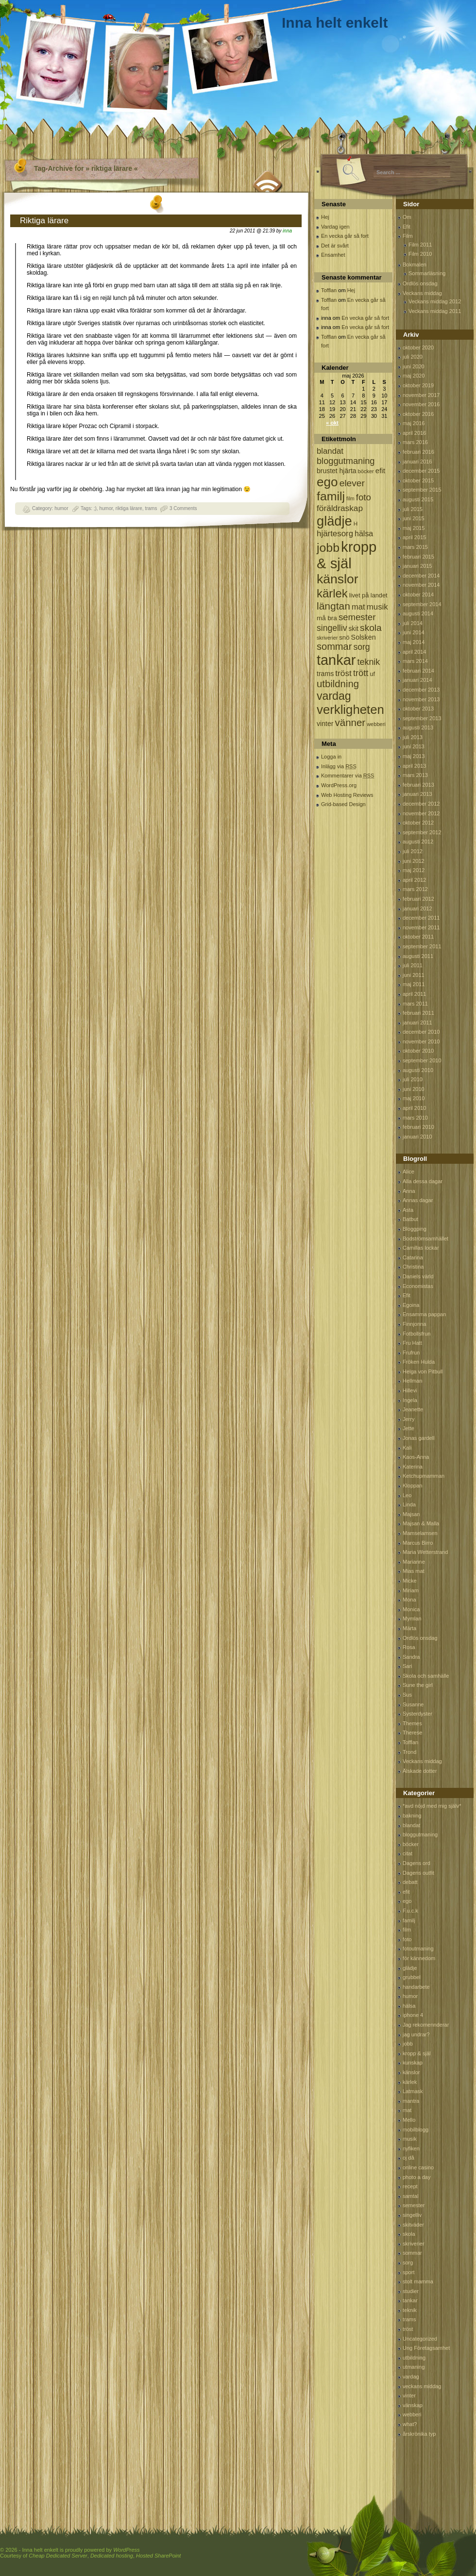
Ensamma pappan (424, 1314)
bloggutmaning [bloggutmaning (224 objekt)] (345, 461)
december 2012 (421, 804)
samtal (410, 2196)
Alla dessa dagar (422, 1181)
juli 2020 (413, 357)
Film (408, 236)
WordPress (126, 2550)
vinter (409, 2395)
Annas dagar (418, 1200)
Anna (409, 1191)
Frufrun (411, 1352)
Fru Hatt (412, 1343)
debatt (410, 1882)
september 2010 (422, 1060)
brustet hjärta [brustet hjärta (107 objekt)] (337, 471)
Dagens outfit (418, 1873)
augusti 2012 (418, 841)
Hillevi (410, 1390)
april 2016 (414, 433)
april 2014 (414, 652)
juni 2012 (414, 861)
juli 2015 (413, 509)
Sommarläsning (426, 273)
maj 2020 (414, 376)
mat (407, 2110)
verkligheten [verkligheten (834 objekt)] (350, 709)
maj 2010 (414, 1098)
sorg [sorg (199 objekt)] (361, 647)
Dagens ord (416, 1863)
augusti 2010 (418, 1070)
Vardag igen (335, 227)
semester (414, 2205)
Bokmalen (414, 264)
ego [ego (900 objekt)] (327, 482)
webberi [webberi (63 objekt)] (376, 724)
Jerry (408, 1419)
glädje (410, 1968)
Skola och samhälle (426, 1676)
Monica (411, 1609)
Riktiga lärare (44, 220)
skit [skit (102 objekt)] (353, 628)
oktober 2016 (418, 414)
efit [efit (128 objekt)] (380, 470)
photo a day (417, 2177)
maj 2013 (414, 756)
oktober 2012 (418, 823)
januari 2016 (417, 461)
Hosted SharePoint (158, 2556)
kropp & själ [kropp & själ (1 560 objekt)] (346, 555)
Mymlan (412, 1618)
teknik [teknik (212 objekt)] (368, 662)
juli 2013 (413, 737)
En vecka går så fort (345, 236)
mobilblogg (415, 2129)
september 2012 (422, 832)
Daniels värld (418, 1276)
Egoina (411, 1305)
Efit (406, 227)
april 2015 (414, 537)
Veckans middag (422, 293)
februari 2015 (418, 557)
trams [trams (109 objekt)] (325, 673)
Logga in (331, 757)
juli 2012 (413, 851)
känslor (411, 2072)
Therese (412, 1732)
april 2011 (414, 994)
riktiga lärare (129, 508)
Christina (413, 1267)
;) (95, 508)
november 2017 (421, 395)
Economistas (418, 1286)
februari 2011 (418, 1013)
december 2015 (421, 471)
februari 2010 (418, 1127)
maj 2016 (414, 423)
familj (409, 1920)
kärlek (410, 2082)
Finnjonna (414, 1324)
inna (287, 230)
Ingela (410, 1400)
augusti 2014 (418, 613)
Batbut (410, 1219)
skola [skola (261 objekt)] (371, 628)
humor (61, 508)
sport (408, 2272)
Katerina (413, 1467)
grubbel (412, 1977)
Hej (325, 217)
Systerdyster (417, 1714)
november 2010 (421, 1041)
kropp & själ (416, 2053)
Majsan (411, 1514)
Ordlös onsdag (420, 283)
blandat (411, 1825)
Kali (407, 1448)
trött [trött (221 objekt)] (360, 673)
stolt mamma (418, 2281)
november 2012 (421, 813)
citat (407, 1853)
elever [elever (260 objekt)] (352, 483)
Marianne (414, 1562)
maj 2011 (414, 984)
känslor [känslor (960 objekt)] (337, 579)
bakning (412, 1815)
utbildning (414, 2358)
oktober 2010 (418, 1051)
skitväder (413, 2225)
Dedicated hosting (111, 2556)
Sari (407, 1666)
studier (411, 2291)
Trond (409, 1752)
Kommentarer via (347, 775)
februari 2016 (418, 452)
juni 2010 (414, 1089)
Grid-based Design (343, 804)
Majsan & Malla (421, 1523)
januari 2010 (417, 1136)
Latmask (413, 2091)
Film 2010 (420, 254)
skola (409, 2234)
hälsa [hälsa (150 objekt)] (364, 533)
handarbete (416, 1987)
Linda (409, 1504)
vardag (411, 2376)
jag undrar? (416, 2034)
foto (407, 1939)
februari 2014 (418, 671)
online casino (418, 2167)
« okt (332, 423)
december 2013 (421, 690)
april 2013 (414, 766)
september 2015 (422, 490)
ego (407, 1901)
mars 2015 (415, 547)
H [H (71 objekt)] (355, 523)
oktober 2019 (418, 385)
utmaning (414, 2367)
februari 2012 (418, 899)
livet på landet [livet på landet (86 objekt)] (368, 595)
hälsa (409, 2006)
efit (406, 1892)
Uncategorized (420, 2339)
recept (410, 2186)
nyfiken (411, 2148)
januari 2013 (417, 794)
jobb (408, 2044)
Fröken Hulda (419, 1362)
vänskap (413, 2405)
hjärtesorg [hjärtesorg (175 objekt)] (335, 533)
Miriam (411, 1590)
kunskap (413, 2062)
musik (410, 2139)
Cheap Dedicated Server (58, 2556)
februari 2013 (418, 785)
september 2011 (422, 946)
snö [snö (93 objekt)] (344, 637)
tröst (408, 2329)
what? (410, 2424)
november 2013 (421, 699)
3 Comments (183, 508)
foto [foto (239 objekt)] (363, 497)
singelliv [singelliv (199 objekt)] (332, 628)
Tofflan (329, 290)
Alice (408, 1171)
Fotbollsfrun (416, 1334)
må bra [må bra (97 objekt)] (327, 618)
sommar (412, 2253)
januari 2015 (417, 566)
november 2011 (421, 927)
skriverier (414, 2243)
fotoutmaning (418, 1948)
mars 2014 (415, 661)
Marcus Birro (418, 1543)
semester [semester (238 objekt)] (357, 617)
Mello (409, 2120)
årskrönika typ (419, 2434)
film (407, 1929)
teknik (410, 2310)
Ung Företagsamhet (426, 2348)
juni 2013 (414, 746)
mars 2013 (415, 775)
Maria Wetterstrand (425, 1552)
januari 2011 (417, 1022)
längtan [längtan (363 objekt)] (333, 605)
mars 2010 (415, 1118)
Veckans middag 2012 (434, 301)
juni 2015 (414, 518)
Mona (409, 1599)
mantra (411, 2101)
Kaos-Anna (416, 1457)
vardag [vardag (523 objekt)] (334, 696)
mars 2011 (415, 1004)
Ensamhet (333, 255)
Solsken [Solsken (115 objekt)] (363, 637)
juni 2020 (414, 366)
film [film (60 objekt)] (350, 498)
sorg (408, 2262)
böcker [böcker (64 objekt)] (366, 471)
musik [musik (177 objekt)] (377, 606)
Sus (407, 1695)
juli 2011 (413, 965)
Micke (410, 1581)
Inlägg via (339, 766)
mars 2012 (415, 889)
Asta (408, 1210)
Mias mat (414, 1571)
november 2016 (421, 404)
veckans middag (422, 2386)
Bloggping (414, 1229)
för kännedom (419, 1958)
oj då (408, 2158)
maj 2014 (414, 642)
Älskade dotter (420, 1771)
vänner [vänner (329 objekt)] (350, 722)
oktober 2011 (418, 937)
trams (151, 508)
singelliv (412, 2215)
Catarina (413, 1257)
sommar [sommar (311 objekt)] (334, 646)
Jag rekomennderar (426, 2025)
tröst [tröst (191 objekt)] (343, 673)
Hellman (412, 1381)
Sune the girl (418, 1685)
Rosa (409, 1647)
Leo (407, 1495)
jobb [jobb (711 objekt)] (328, 547)
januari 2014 (417, 680)
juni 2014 (414, 632)
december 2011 (421, 918)
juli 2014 (413, 623)
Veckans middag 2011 (434, 311)
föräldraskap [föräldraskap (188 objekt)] (340, 508)
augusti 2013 (418, 727)
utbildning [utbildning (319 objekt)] (338, 683)
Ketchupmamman (423, 1476)
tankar (410, 2300)
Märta (409, 1628)
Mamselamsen (420, 1533)
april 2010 (414, 1108)
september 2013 (422, 718)
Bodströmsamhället (425, 1238)
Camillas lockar (421, 1248)
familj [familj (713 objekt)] (331, 496)
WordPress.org (339, 785)
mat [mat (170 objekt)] (358, 606)
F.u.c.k (410, 1911)
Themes (412, 1723)
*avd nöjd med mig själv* (432, 1806)
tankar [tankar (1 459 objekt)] (336, 660)
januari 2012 (417, 908)
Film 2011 (420, 245)
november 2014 (421, 585)
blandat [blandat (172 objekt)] (330, 451)
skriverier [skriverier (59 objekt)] (327, 638)
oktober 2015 (418, 480)
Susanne (413, 1704)
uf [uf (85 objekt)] (372, 674)
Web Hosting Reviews (347, 795)
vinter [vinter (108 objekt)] (325, 723)
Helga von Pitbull (423, 1371)
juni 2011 (414, 975)
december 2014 (421, 575)
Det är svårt (335, 245)
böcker (411, 1844)
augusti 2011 (418, 956)
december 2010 (421, 1032)
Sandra (411, 1657)
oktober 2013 (418, 708)
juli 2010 (413, 1079)
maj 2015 (414, 528)
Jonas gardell (418, 1438)
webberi (412, 2414)
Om (407, 217)
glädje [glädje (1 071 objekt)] (334, 520)
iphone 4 (413, 2015)
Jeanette (413, 1409)
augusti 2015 (418, 499)
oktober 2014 (418, 594)
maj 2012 (414, 870)
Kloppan (412, 1485)
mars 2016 (415, 442)
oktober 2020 (418, 347)
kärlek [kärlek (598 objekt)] (332, 593)
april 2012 (414, 880)
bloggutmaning (420, 1834)
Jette (408, 1428)
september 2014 (422, 604)
